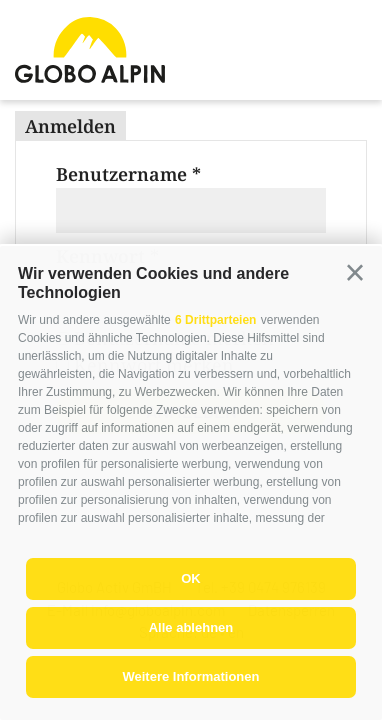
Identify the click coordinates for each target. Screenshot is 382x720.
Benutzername (121, 174)
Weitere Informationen (190, 676)
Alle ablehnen (191, 627)
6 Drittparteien (215, 320)
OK (191, 578)
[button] (355, 273)
